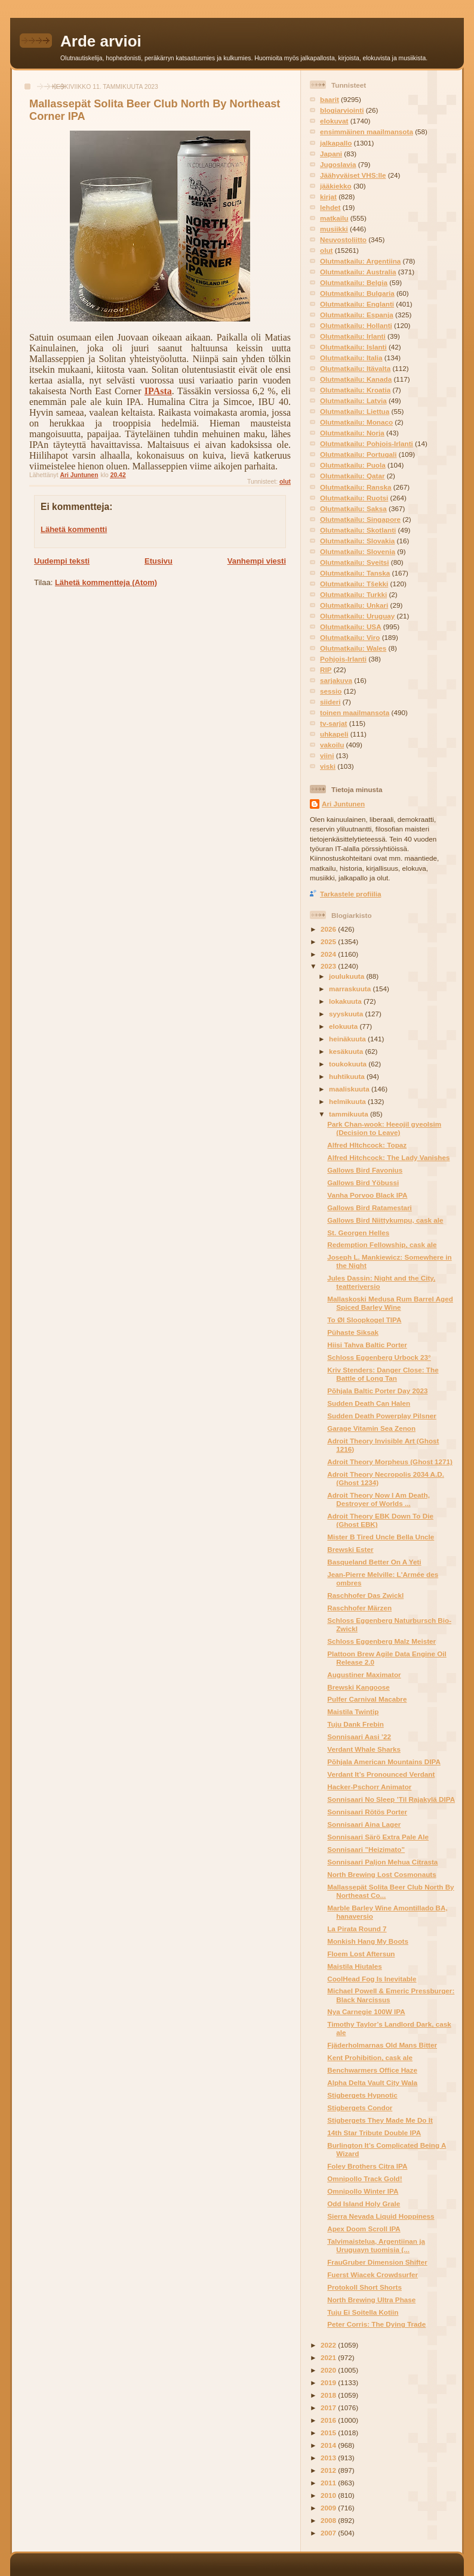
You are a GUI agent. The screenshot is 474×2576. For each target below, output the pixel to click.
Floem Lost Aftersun (361, 1953)
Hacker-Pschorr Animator (369, 1786)
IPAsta (158, 391)
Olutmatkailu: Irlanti (353, 336)
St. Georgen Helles (358, 1232)
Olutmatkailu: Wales (353, 648)
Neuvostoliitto (343, 239)
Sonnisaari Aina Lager (364, 1824)
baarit (329, 99)
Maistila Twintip (352, 1711)
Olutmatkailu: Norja (352, 433)
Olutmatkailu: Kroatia (355, 390)
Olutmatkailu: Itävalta (355, 368)
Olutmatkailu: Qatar (352, 476)
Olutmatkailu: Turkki (353, 594)
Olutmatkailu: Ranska (356, 487)
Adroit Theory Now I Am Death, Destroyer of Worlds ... (378, 1499)
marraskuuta (351, 988)
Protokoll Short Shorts (364, 2287)
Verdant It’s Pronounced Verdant (381, 1774)
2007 (329, 2533)
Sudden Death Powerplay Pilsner (381, 1416)
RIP (325, 669)
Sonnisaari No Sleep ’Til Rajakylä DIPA (391, 1799)
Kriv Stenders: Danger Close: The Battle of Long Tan (382, 1374)
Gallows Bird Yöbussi (363, 1182)
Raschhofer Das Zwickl (365, 1595)
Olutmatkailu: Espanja (356, 314)
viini (327, 755)
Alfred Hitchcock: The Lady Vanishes (388, 1157)
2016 (329, 2420)
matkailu (334, 218)
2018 (329, 2395)
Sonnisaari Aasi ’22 (359, 1736)
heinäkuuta (348, 1039)
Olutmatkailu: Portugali (358, 454)
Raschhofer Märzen (359, 1608)
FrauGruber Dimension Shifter (377, 2262)
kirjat (328, 196)
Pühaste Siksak (352, 1332)
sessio (330, 691)
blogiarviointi (342, 110)
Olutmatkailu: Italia (351, 357)
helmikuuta (348, 1101)
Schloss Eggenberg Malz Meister (381, 1641)
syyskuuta (347, 1014)
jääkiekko (336, 186)
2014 (329, 2445)
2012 (329, 2470)
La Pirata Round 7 (356, 1928)
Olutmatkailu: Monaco (356, 422)
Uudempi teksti (62, 560)
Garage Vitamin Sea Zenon (371, 1428)
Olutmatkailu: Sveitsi (354, 562)
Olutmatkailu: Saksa (353, 508)
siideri (330, 702)
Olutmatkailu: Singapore (360, 519)
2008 (329, 2520)
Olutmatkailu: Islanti (353, 347)
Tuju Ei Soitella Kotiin (362, 2312)
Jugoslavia (338, 164)
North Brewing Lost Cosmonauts (381, 1874)
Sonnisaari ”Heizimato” (366, 1849)
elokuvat (334, 121)
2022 (329, 2345)
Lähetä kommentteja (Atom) (106, 582)
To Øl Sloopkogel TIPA (364, 1319)
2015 (329, 2432)
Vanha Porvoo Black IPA (367, 1195)
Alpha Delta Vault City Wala (372, 2082)
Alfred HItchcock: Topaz (367, 1145)
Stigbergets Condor (359, 2107)
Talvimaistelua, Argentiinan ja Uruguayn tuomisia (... (376, 2245)
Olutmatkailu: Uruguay (357, 616)
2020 (329, 2370)
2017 (329, 2407)
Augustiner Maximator (364, 1674)
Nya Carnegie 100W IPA (366, 2011)
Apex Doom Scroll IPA (364, 2228)
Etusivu (158, 560)
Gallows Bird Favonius (364, 1170)
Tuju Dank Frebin (355, 1724)
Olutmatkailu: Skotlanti (358, 530)
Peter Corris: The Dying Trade (376, 2324)
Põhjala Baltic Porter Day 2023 (377, 1390)
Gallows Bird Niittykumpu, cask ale (385, 1220)
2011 (329, 2483)
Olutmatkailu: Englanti (357, 304)
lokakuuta (346, 1001)
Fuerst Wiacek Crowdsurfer (372, 2274)
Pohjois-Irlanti (343, 659)
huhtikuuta (348, 1076)
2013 (329, 2457)
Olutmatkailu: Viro (350, 637)
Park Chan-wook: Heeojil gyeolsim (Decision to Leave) (384, 1128)
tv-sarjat (333, 723)
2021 (329, 2357)
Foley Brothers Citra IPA (367, 2166)
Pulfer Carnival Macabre (367, 1699)
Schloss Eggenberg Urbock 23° (379, 1357)
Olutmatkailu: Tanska (355, 573)
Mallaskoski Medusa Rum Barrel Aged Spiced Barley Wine (390, 1303)
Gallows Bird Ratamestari (369, 1207)
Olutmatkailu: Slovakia (357, 541)
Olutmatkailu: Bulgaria (357, 293)
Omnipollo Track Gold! (364, 2178)
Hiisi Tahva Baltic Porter (367, 1345)
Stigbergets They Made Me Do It (380, 2120)
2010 (329, 2495)
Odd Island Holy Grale (363, 2203)
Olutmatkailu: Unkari (354, 605)
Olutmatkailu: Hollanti (356, 325)
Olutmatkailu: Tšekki (354, 583)
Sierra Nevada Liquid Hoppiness (380, 2216)
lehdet (330, 207)
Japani (331, 153)
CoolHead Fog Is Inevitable (371, 1979)
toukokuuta (348, 1064)
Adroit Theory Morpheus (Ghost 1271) (390, 1461)
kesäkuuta (347, 1051)
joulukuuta (347, 976)
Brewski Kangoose (358, 1687)
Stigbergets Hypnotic (362, 2095)
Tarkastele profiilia (350, 894)
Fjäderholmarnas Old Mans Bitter (382, 2045)
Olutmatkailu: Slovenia (357, 551)
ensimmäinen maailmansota (366, 131)
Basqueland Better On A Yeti (374, 1562)
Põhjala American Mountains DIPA (384, 1761)
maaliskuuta (350, 1089)
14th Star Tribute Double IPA (374, 2132)
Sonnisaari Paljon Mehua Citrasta (382, 1862)
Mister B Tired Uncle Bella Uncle (380, 1537)
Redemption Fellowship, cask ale (381, 1244)
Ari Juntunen (343, 804)
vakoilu (332, 745)
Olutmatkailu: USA (350, 626)
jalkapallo (336, 143)
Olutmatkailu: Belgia (353, 282)
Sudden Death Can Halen (368, 1403)
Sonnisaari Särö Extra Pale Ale (378, 1837)
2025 (329, 941)
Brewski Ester (350, 1549)
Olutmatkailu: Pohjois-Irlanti (366, 443)
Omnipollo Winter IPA (362, 2191)
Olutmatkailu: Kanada (356, 379)
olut (285, 481)
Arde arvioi (100, 41)
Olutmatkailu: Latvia (353, 400)
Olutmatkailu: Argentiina (360, 261)
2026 (329, 929)
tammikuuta (349, 1114)
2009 (329, 2508)
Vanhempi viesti (256, 560)
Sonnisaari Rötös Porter (367, 1812)
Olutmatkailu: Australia (358, 272)
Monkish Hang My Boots (367, 1941)
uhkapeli (334, 734)
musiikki (334, 229)
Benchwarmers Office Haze (372, 2070)
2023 (329, 966)
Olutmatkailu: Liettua (354, 411)
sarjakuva (336, 680)
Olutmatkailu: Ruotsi (354, 498)
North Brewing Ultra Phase (371, 2299)
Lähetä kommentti (74, 529)
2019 (329, 2382)
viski (328, 766)
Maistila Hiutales (354, 1966)
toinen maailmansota (354, 712)
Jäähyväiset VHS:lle (353, 175)
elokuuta (344, 1026)
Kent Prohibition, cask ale (370, 2057)
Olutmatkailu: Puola (353, 465)
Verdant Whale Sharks (364, 1749)
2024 (329, 954)
